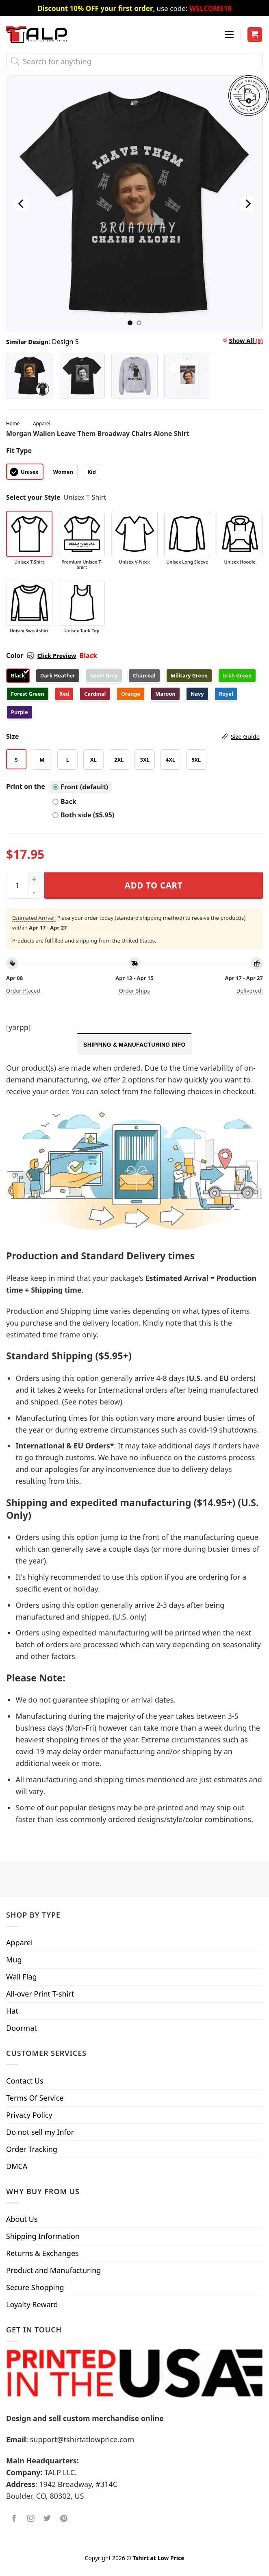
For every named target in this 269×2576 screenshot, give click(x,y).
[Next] (247, 203)
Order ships (134, 990)
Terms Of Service (34, 2098)
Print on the (25, 786)
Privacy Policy (29, 2115)
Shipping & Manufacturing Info (134, 1044)
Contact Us (24, 2081)
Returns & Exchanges (42, 2253)
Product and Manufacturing (53, 2270)
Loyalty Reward (32, 2304)
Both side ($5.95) (83, 814)
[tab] (134, 1044)
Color (41, 655)
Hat (12, 2011)
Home (13, 423)
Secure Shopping (35, 2287)
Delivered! (249, 990)
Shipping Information (43, 2236)
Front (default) (80, 786)
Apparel (41, 423)
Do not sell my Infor (40, 2132)
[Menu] (229, 34)
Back (64, 801)
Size (133, 737)
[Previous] (21, 203)
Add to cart (153, 885)
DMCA (16, 2166)
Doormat (21, 2028)
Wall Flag (21, 1977)
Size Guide (245, 736)
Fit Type (19, 450)
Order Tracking (31, 2149)
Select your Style (33, 497)
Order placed (23, 990)
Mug (14, 1959)
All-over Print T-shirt (40, 1994)
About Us (22, 2219)
